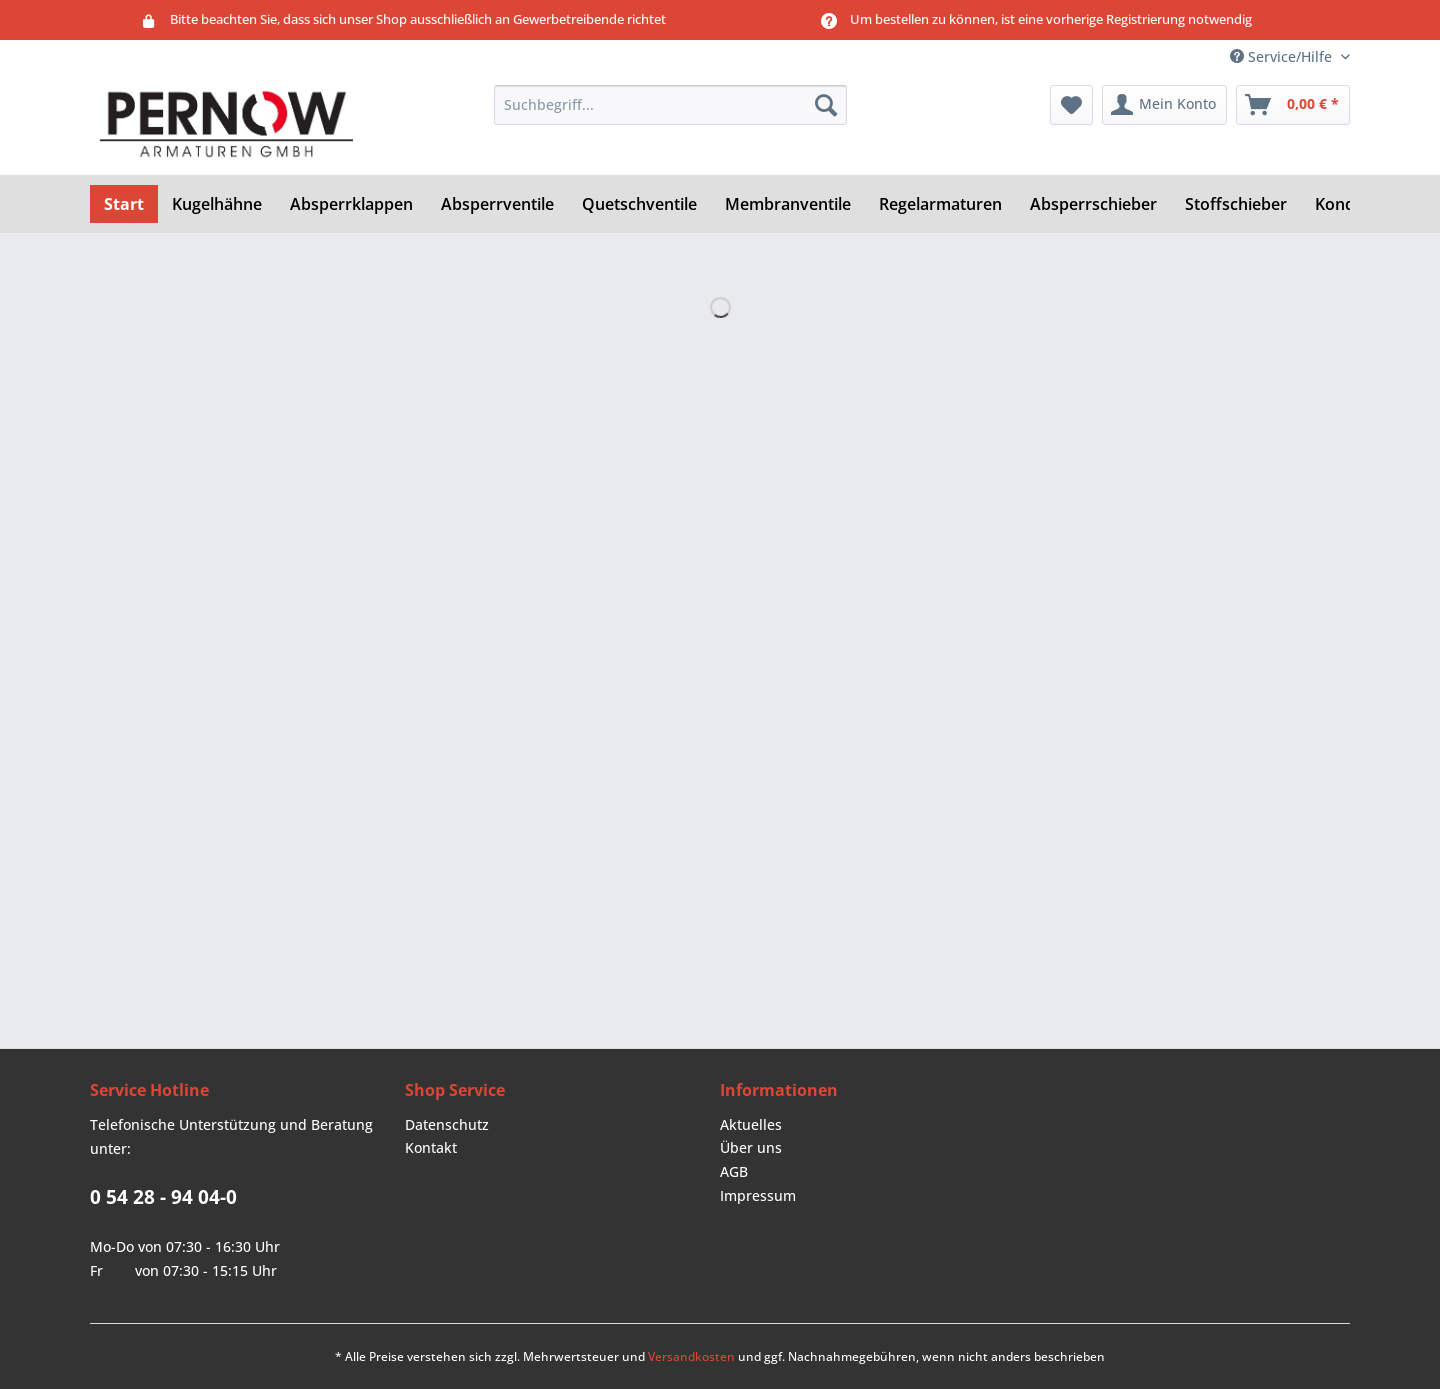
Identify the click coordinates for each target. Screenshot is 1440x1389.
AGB (734, 1171)
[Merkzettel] (1071, 105)
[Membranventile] (788, 204)
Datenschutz (447, 1124)
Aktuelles (751, 1124)
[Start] (124, 204)
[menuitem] (670, 114)
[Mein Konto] (1164, 105)
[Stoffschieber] (1236, 204)
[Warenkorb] (1293, 105)
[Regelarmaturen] (940, 204)
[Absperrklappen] (351, 204)
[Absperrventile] (497, 204)
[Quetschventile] (639, 204)
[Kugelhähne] (217, 204)
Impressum (758, 1195)
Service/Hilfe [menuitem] (1283, 56)
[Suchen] (826, 105)
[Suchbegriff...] (670, 105)
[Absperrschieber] (1093, 204)
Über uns (751, 1147)
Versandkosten (691, 1356)
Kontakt (431, 1147)
